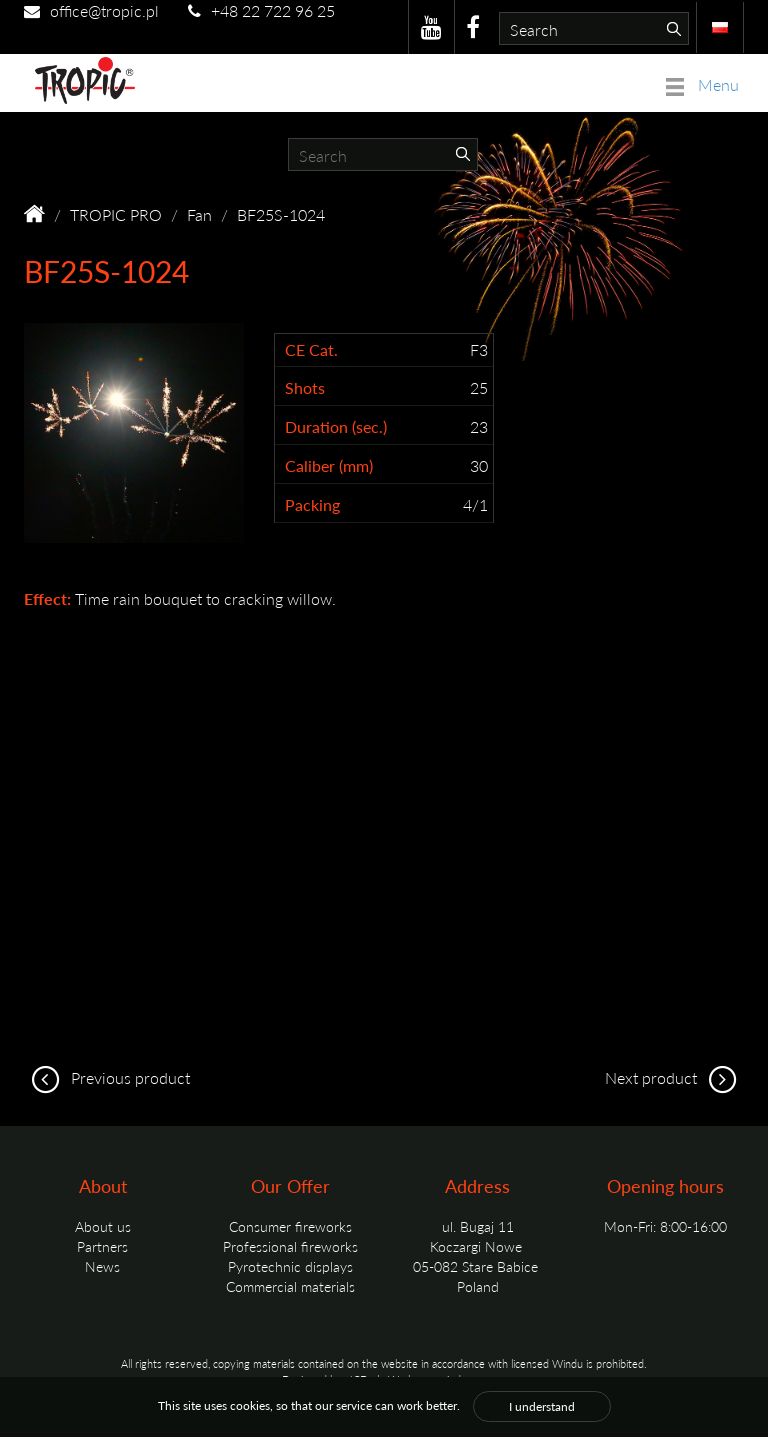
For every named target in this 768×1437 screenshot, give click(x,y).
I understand (542, 1406)
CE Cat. (311, 350)
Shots (305, 388)
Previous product (107, 1077)
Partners (102, 1246)
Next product (674, 1077)
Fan (199, 214)
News (102, 1266)
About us (103, 1226)
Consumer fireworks (290, 1226)
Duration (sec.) (336, 427)
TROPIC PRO (116, 214)
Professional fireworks (290, 1246)
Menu (702, 84)
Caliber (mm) (329, 466)
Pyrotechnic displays (290, 1266)
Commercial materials (290, 1286)
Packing (312, 505)
